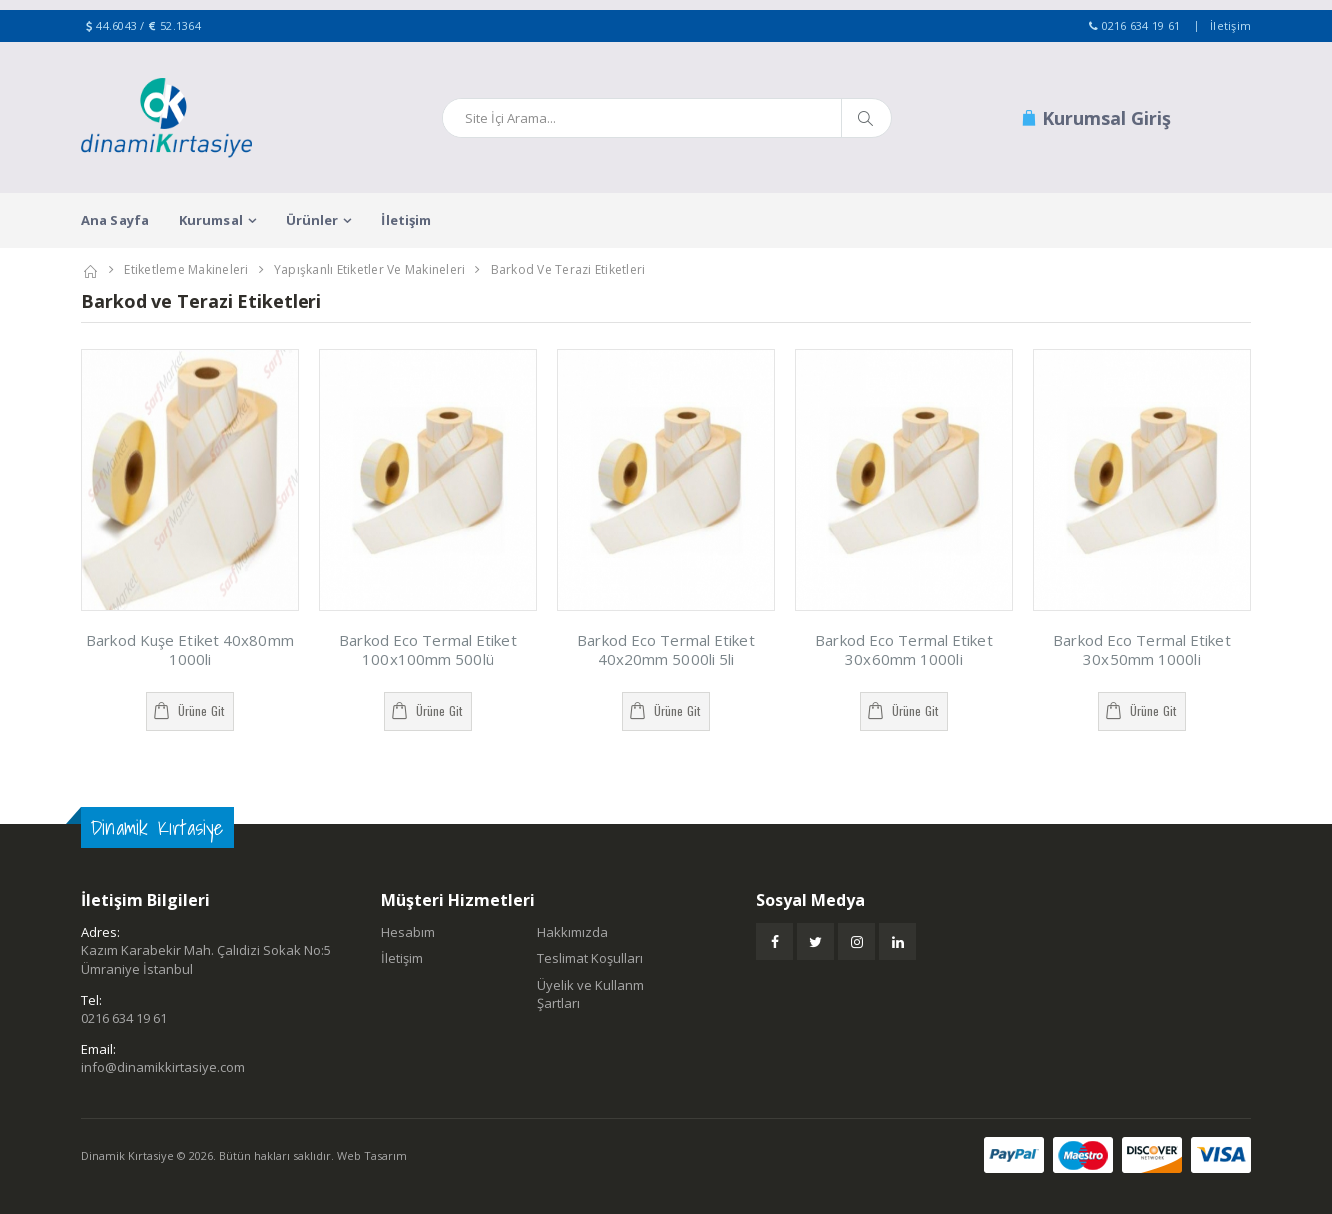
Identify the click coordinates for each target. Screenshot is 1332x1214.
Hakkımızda (572, 932)
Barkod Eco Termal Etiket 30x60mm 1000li (903, 649)
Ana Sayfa (115, 220)
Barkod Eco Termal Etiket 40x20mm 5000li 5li (665, 649)
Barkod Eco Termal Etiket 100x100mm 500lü (427, 649)
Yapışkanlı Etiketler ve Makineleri (370, 269)
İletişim (1230, 25)
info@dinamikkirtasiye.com (163, 1067)
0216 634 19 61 (1141, 25)
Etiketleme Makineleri (186, 269)
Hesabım (408, 932)
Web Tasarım (372, 1155)
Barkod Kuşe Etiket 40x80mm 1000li (190, 649)
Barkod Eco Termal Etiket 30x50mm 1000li (1141, 649)
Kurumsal (211, 220)
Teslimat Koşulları (590, 958)
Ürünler (312, 220)
